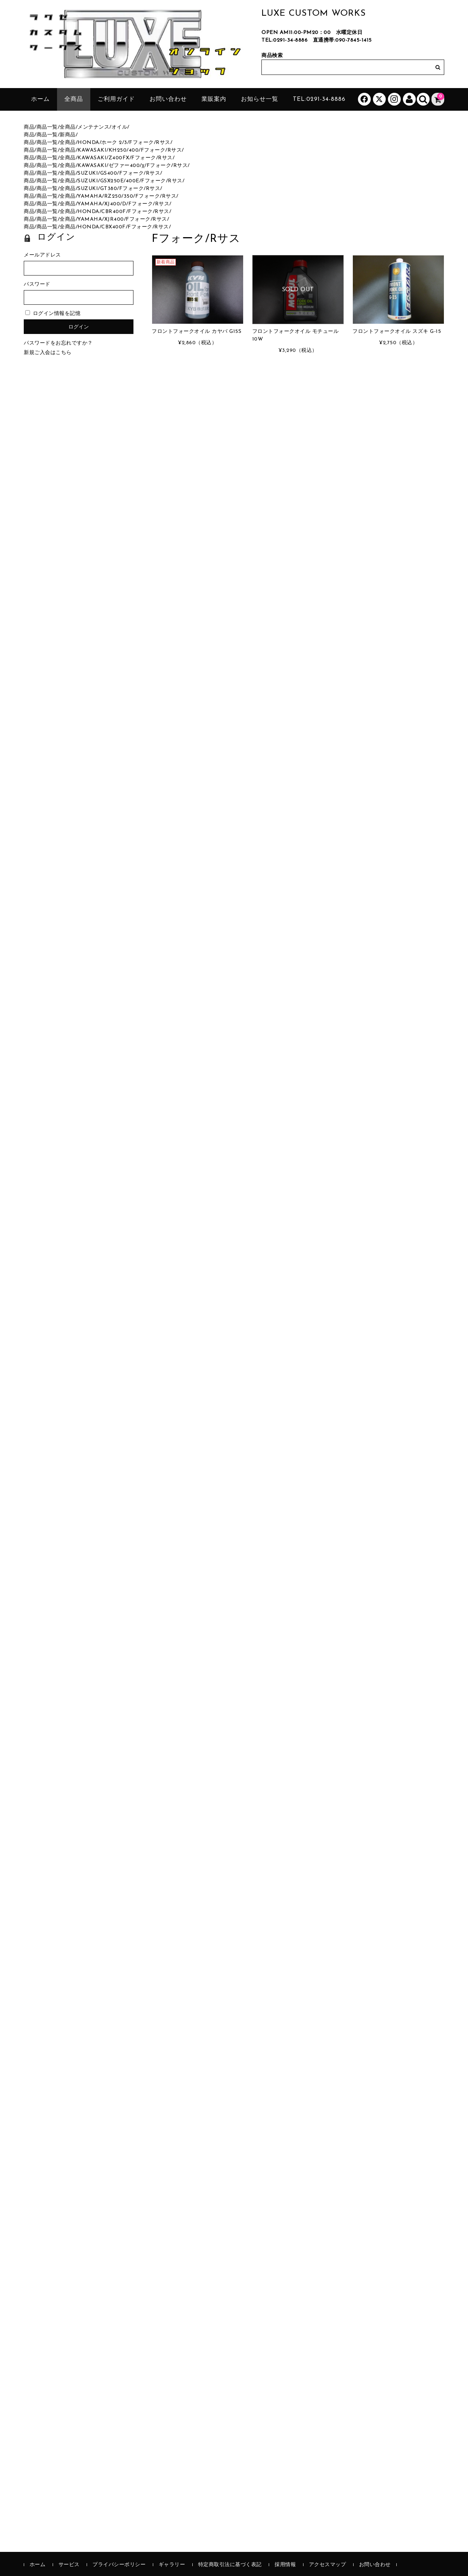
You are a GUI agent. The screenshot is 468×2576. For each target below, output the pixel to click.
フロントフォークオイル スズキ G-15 (396, 331)
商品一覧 (47, 127)
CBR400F (113, 211)
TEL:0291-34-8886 (284, 40)
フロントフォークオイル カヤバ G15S (196, 331)
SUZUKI (88, 173)
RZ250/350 (118, 196)
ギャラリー (172, 2565)
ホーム (40, 99)
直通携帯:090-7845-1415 (342, 40)
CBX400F (113, 227)
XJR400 (114, 219)
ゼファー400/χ (127, 165)
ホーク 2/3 (114, 142)
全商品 (73, 99)
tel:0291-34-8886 (319, 99)
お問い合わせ (168, 99)
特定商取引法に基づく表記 (230, 2565)
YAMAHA (90, 196)
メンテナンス (93, 127)
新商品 (68, 135)
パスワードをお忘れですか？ (58, 343)
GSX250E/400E (119, 181)
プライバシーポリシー (119, 2565)
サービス (69, 2565)
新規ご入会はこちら (48, 353)
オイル (120, 127)
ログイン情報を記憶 (52, 313)
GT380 (108, 188)
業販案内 (213, 99)
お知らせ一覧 (259, 99)
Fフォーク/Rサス (149, 142)
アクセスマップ (327, 2565)
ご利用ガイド (116, 99)
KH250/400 (124, 150)
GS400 (108, 173)
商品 (29, 127)
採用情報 (285, 2565)
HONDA (88, 142)
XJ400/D (115, 204)
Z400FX (119, 158)
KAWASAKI (92, 150)
